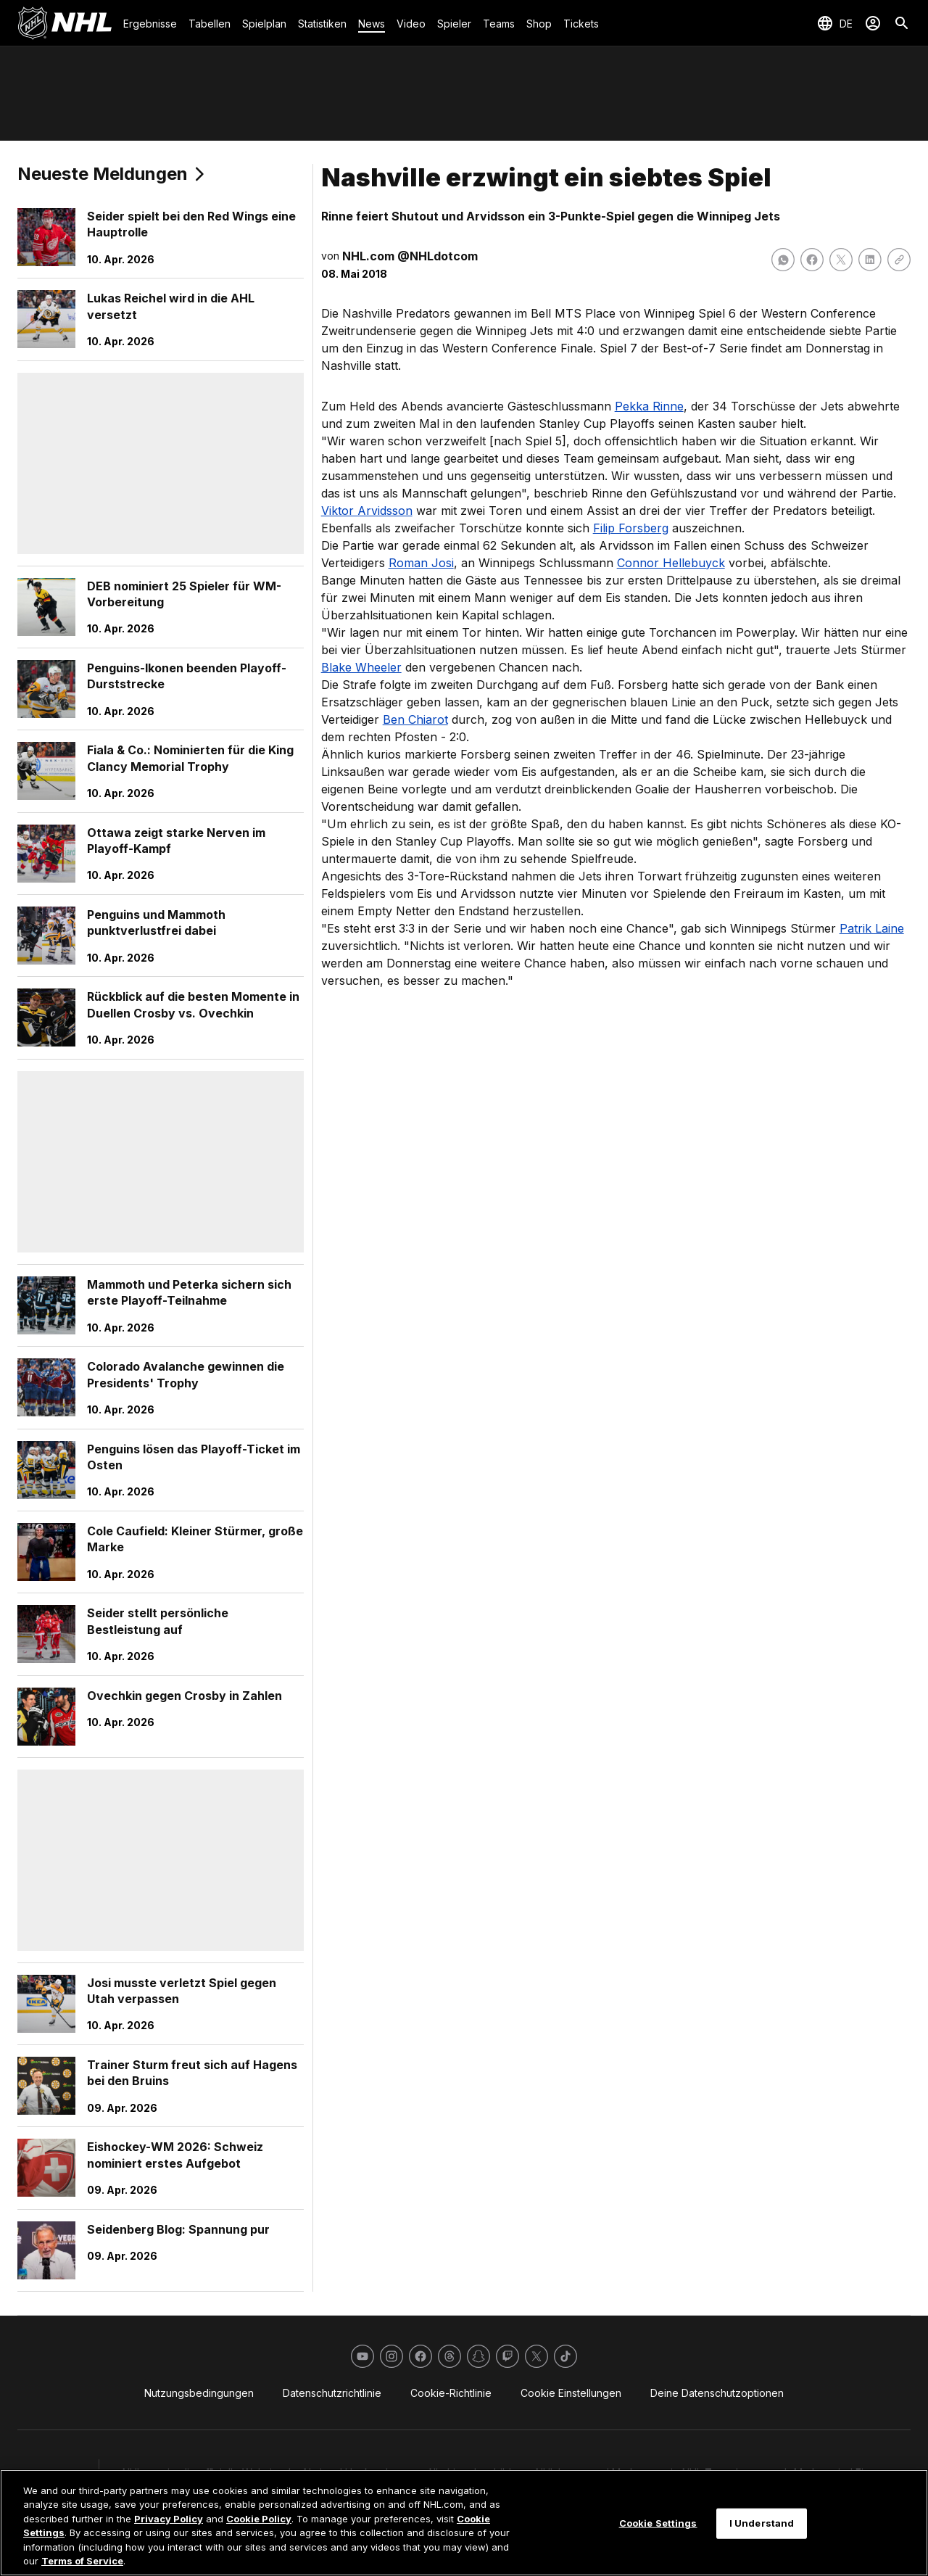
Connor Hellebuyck (671, 563)
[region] (464, 2522)
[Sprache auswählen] (834, 23)
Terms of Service (82, 2561)
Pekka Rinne (649, 406)
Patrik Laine (872, 928)
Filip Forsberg (630, 528)
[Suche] (902, 23)
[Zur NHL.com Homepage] (64, 23)
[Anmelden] (873, 23)
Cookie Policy (258, 2519)
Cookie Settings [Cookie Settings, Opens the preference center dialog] (658, 2523)
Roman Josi (421, 563)
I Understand (762, 2523)
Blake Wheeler (361, 667)
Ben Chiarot (415, 719)
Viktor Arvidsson (367, 510)
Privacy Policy (168, 2519)
